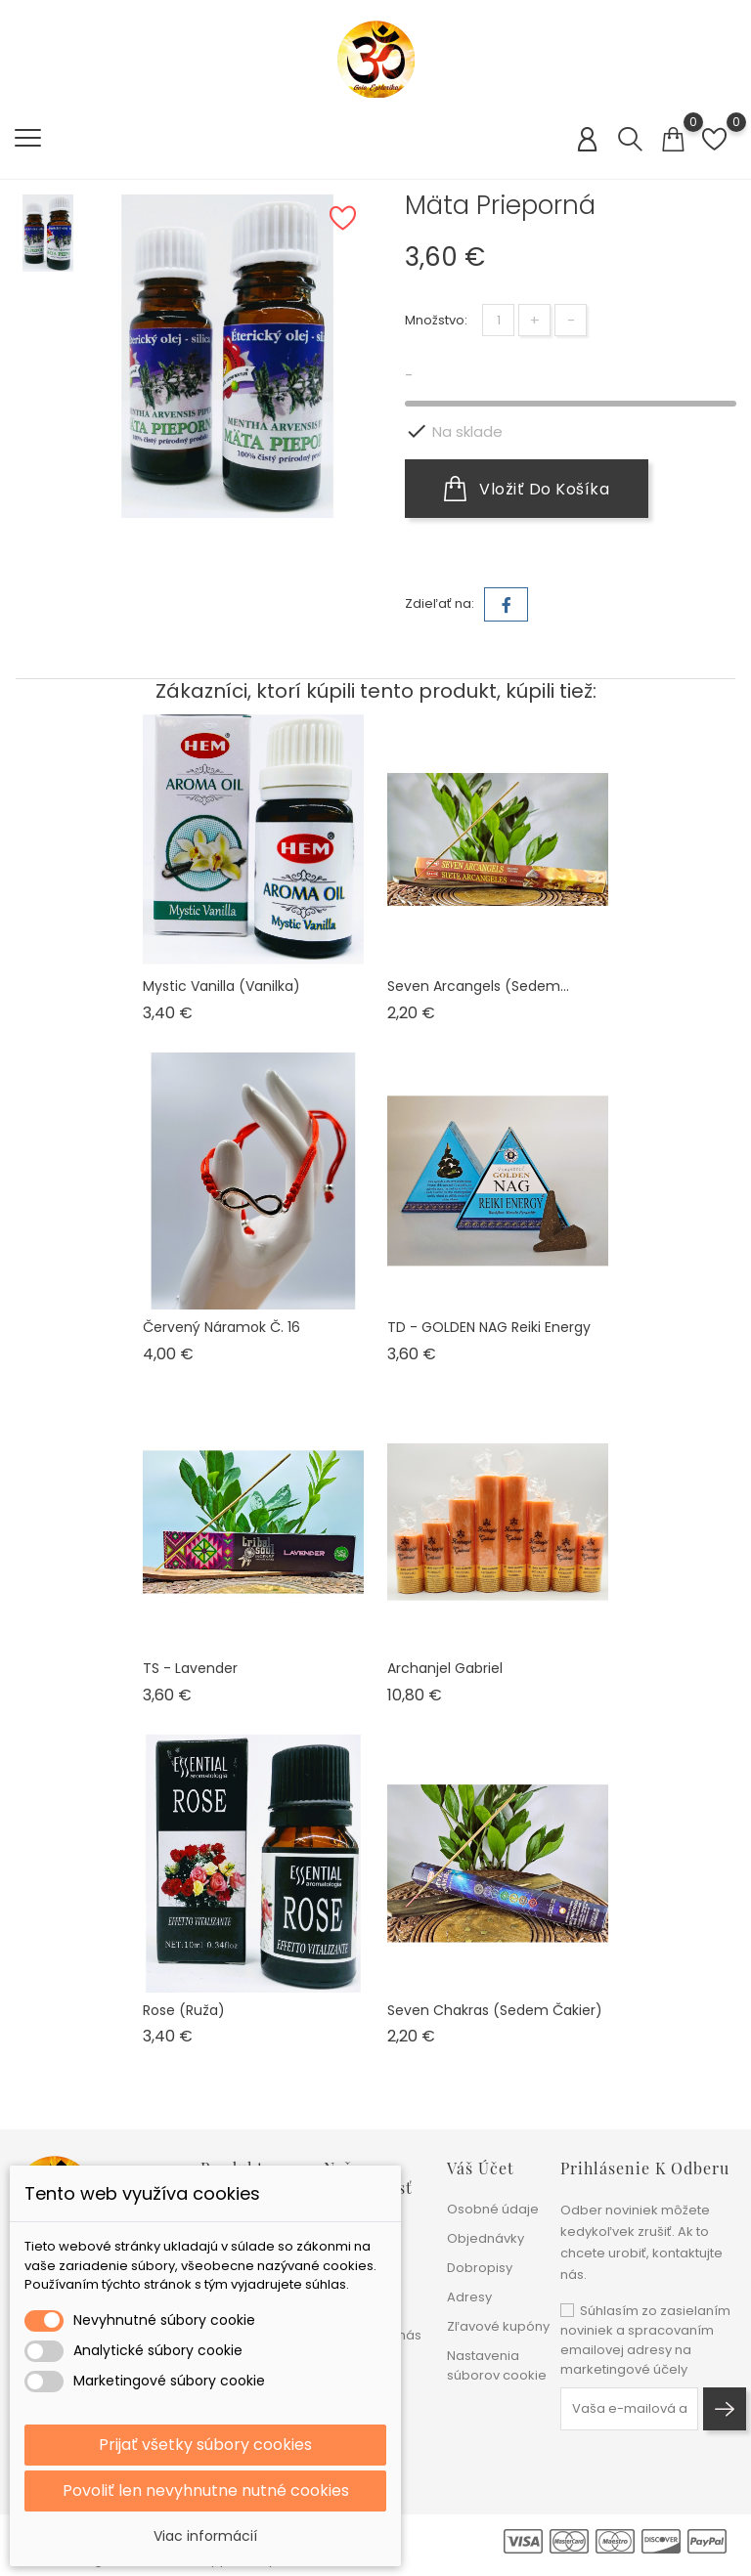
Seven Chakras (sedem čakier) (494, 2010)
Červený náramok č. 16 (221, 1327)
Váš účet (480, 2168)
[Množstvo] (498, 320)
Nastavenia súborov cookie (497, 2365)
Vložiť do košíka (526, 488)
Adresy (469, 2297)
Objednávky (485, 2238)
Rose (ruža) (184, 2010)
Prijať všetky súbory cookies (205, 2444)
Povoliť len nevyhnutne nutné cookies (206, 2490)
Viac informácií (205, 2536)
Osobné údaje (493, 2209)
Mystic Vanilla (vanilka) (221, 986)
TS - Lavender (190, 1668)
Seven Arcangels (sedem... (478, 986)
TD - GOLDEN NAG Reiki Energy (489, 1327)
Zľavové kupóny (498, 2326)
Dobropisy (479, 2267)
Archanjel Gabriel (445, 1668)
